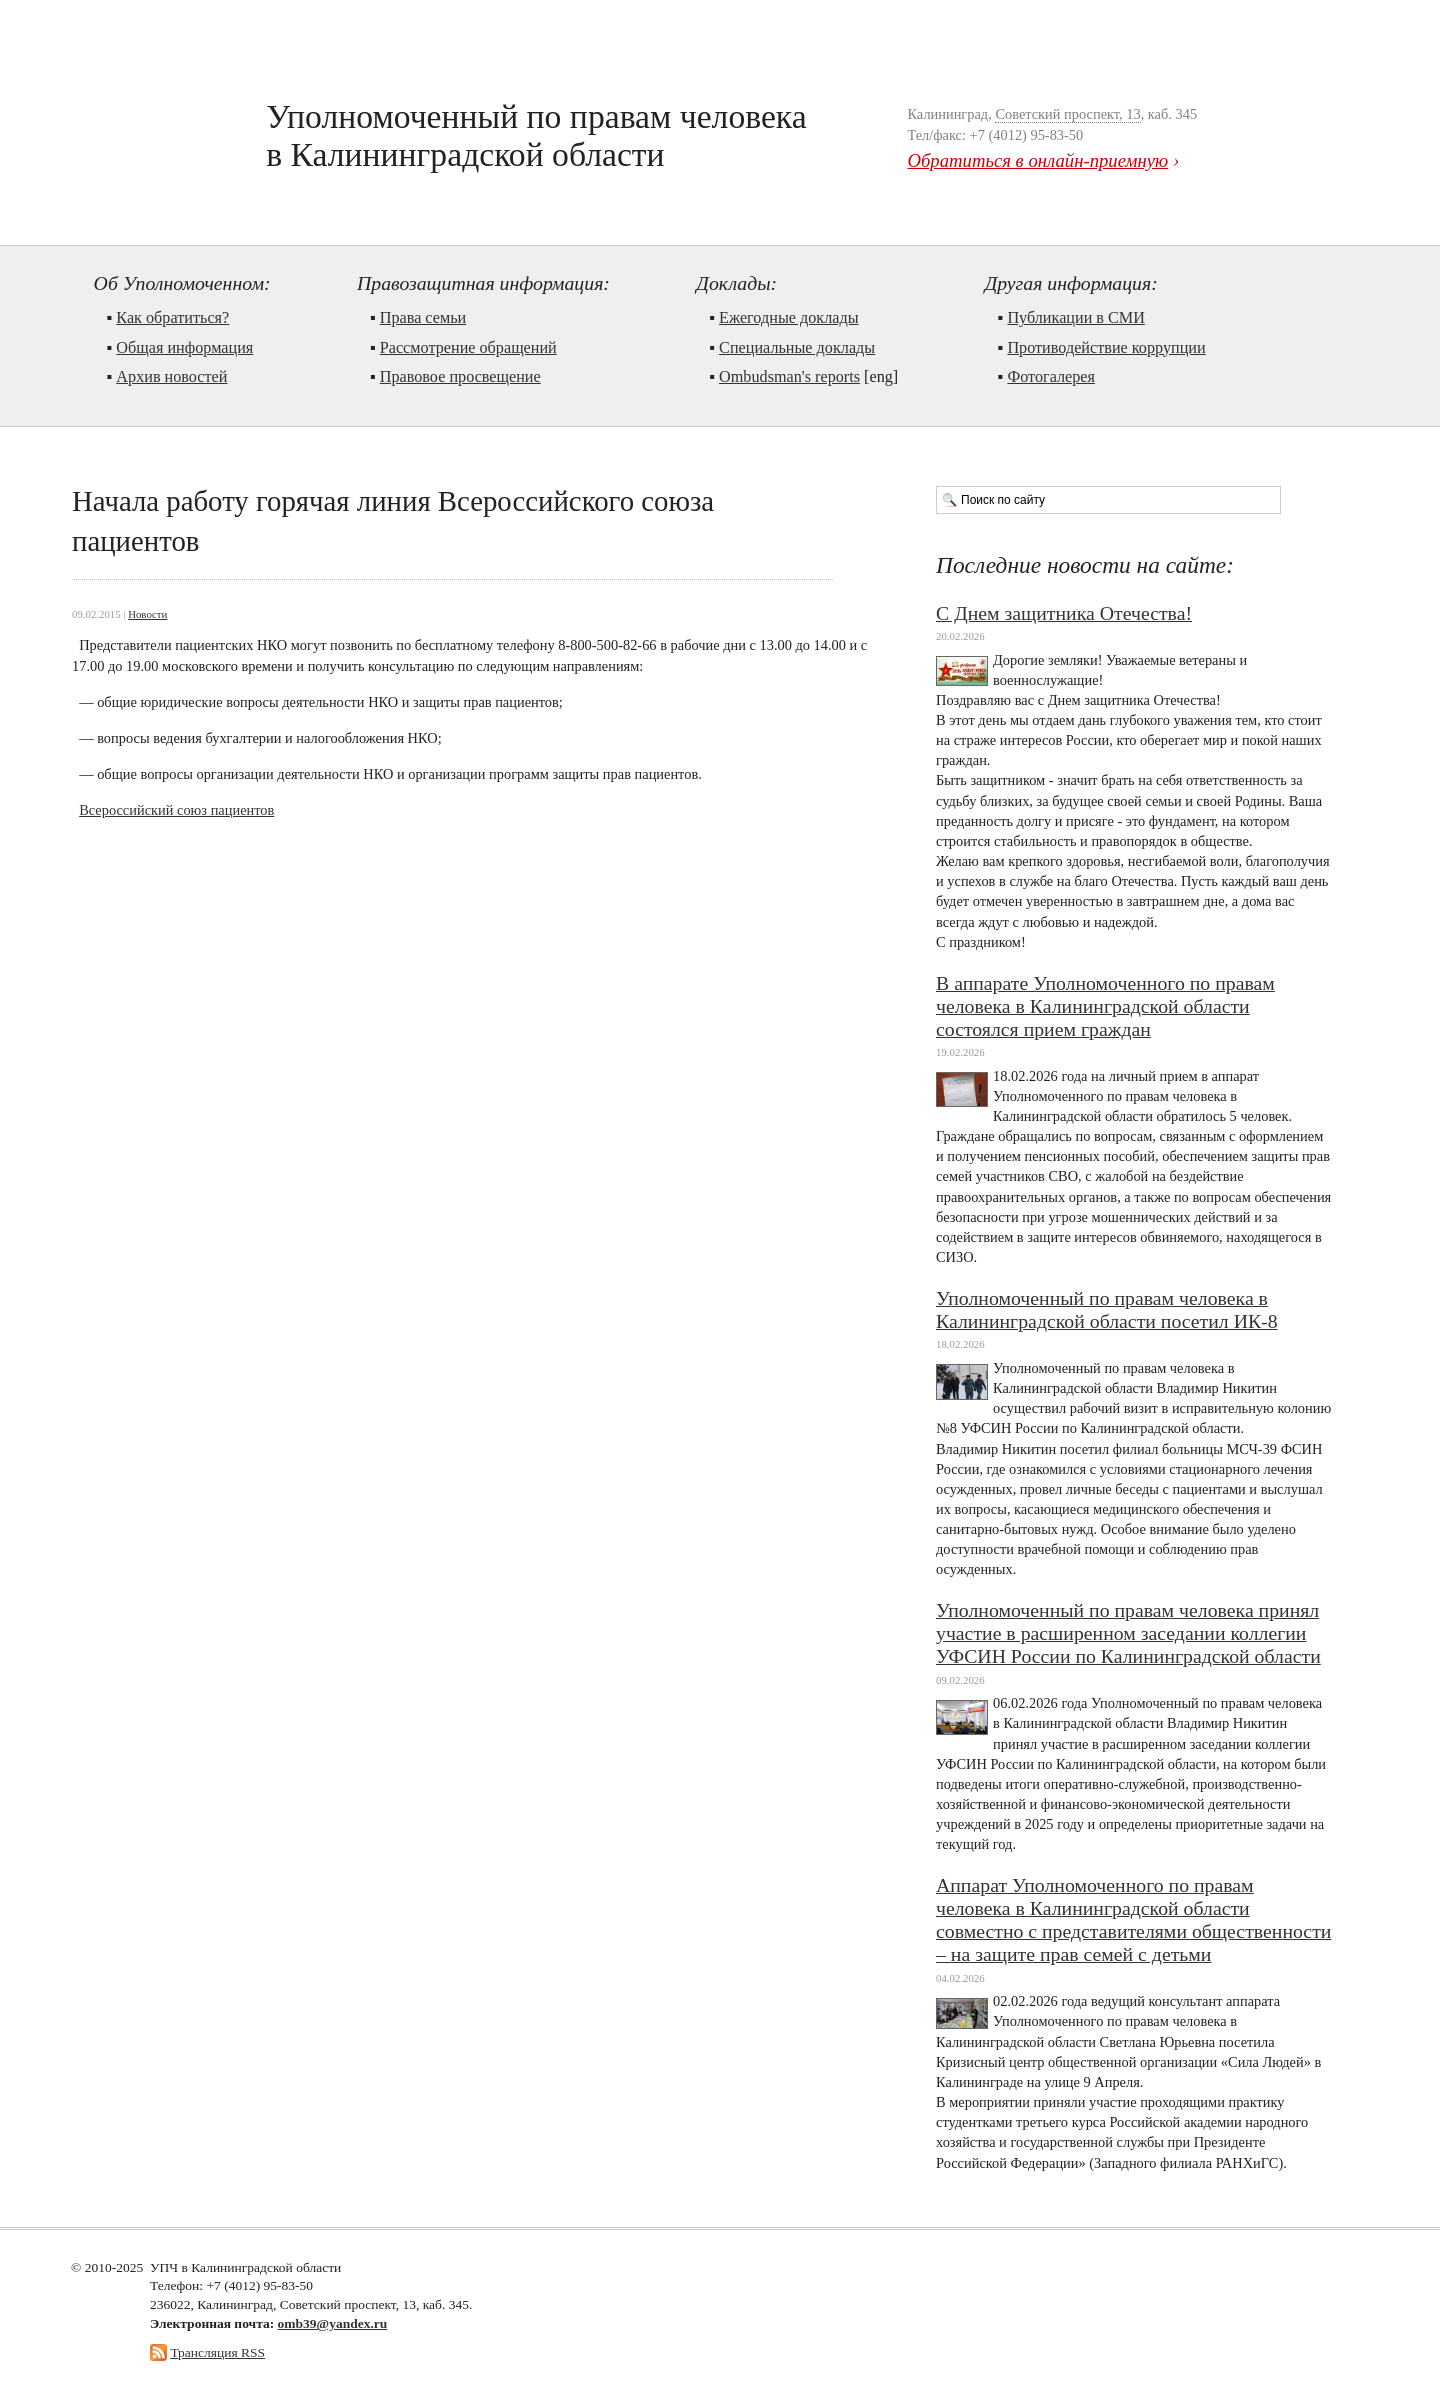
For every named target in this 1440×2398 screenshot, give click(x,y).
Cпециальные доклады (797, 348)
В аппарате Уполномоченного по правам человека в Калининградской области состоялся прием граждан (1105, 1006)
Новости (147, 614)
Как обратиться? (172, 318)
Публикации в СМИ (1076, 318)
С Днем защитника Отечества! (1064, 613)
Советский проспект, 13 (1067, 114)
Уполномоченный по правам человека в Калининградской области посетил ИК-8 (1107, 1309)
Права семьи (423, 318)
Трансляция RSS (217, 2352)
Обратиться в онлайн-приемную (1037, 160)
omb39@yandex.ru (333, 2323)
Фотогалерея (1051, 377)
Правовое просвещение (460, 377)
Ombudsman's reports (789, 377)
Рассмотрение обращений (468, 348)
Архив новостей (171, 377)
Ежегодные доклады (788, 318)
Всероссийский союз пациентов (176, 810)
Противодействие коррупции (1106, 348)
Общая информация (184, 348)
